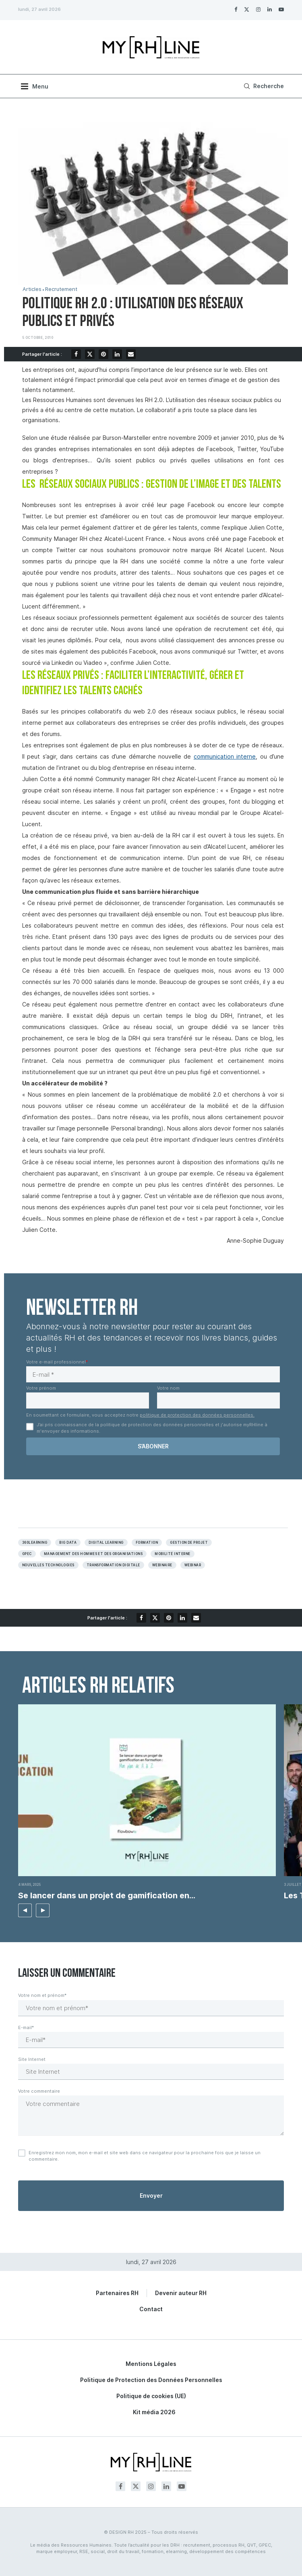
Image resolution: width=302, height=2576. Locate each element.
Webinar (192, 1565)
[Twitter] (246, 9)
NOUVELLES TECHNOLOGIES (48, 1565)
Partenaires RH (117, 2292)
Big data (68, 1543)
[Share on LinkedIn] (117, 354)
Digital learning (106, 1543)
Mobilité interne (172, 1554)
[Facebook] (235, 9)
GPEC (27, 1554)
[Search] (263, 86)
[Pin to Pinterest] (103, 354)
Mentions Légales (151, 2363)
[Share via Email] (131, 354)
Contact (151, 2309)
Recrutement (61, 289)
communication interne (225, 756)
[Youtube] (281, 9)
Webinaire (162, 1565)
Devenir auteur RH (181, 2292)
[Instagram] (258, 9)
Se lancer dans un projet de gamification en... (106, 1895)
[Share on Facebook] (76, 354)
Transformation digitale (113, 1565)
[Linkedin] (269, 9)
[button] (25, 1910)
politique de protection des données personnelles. (197, 1415)
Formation (147, 1543)
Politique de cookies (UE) (151, 2395)
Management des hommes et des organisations (93, 1554)
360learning (34, 1543)
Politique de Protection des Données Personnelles (151, 2379)
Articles (32, 289)
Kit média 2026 (154, 2412)
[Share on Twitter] (90, 354)
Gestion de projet (189, 1543)
